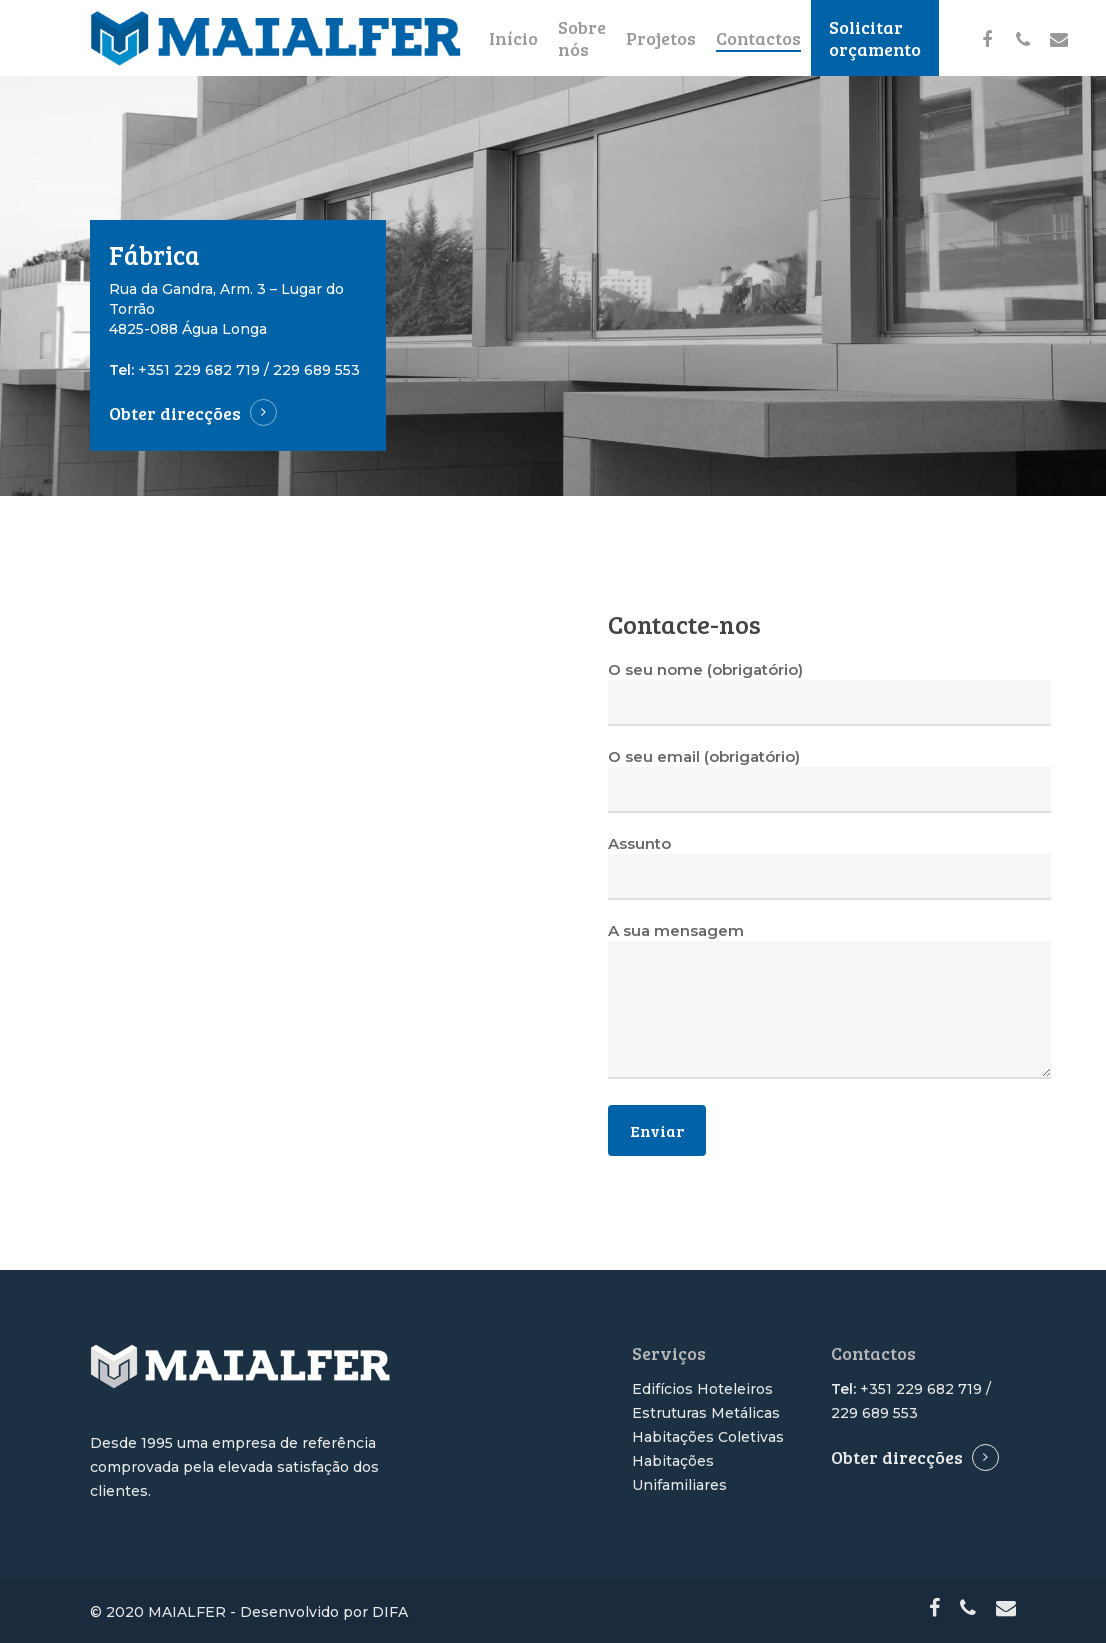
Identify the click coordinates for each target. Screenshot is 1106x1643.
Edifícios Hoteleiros (702, 1389)
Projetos (661, 38)
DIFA (390, 1612)
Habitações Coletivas (708, 1437)
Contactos (758, 38)
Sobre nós (582, 38)
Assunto (829, 867)
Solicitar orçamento (875, 38)
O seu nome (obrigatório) (829, 693)
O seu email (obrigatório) (829, 780)
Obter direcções (175, 413)
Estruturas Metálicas (706, 1413)
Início (513, 38)
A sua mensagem (829, 1002)
